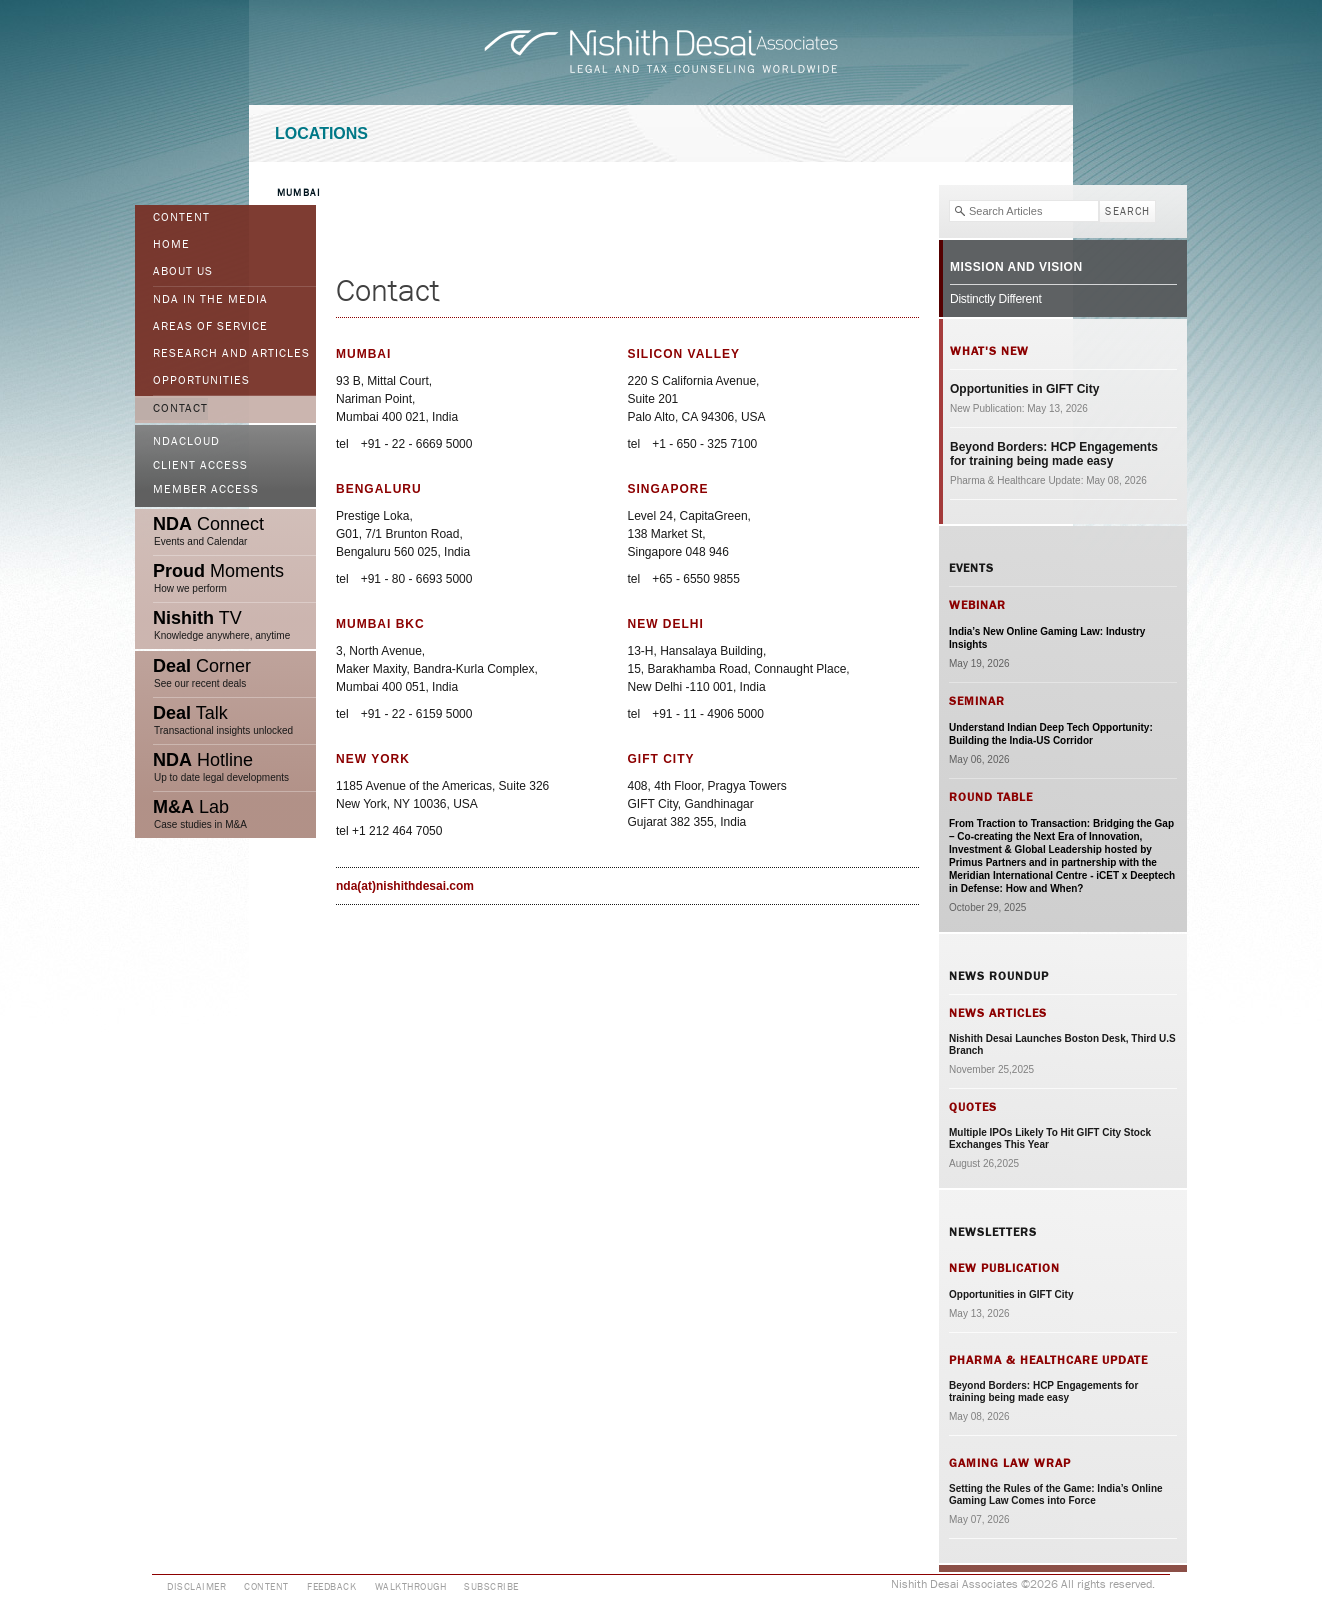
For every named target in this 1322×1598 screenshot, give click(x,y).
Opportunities (201, 381)
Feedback (331, 1587)
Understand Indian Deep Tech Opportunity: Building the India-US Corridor (1051, 734)
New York (373, 759)
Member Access (206, 490)
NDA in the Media (210, 300)
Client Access (200, 466)
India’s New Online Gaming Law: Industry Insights (1047, 638)
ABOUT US (183, 272)
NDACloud (186, 442)
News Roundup (999, 976)
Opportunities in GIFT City (1024, 389)
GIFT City (661, 759)
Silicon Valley (684, 354)
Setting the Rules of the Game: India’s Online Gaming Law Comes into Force (1056, 1494)
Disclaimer (196, 1587)
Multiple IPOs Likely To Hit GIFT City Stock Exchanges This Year (1050, 1138)
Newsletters (993, 1232)
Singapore (668, 489)
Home (171, 245)
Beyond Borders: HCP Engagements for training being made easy (1054, 454)
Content (181, 218)
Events (971, 568)
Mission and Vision (1016, 267)
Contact (180, 409)
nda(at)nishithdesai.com (405, 886)
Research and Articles (231, 354)
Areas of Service (210, 327)
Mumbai (299, 193)
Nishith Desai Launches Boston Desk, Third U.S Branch (1062, 1044)
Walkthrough (411, 1587)
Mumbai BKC (380, 624)
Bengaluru (379, 489)
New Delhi (666, 624)
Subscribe (491, 1587)
